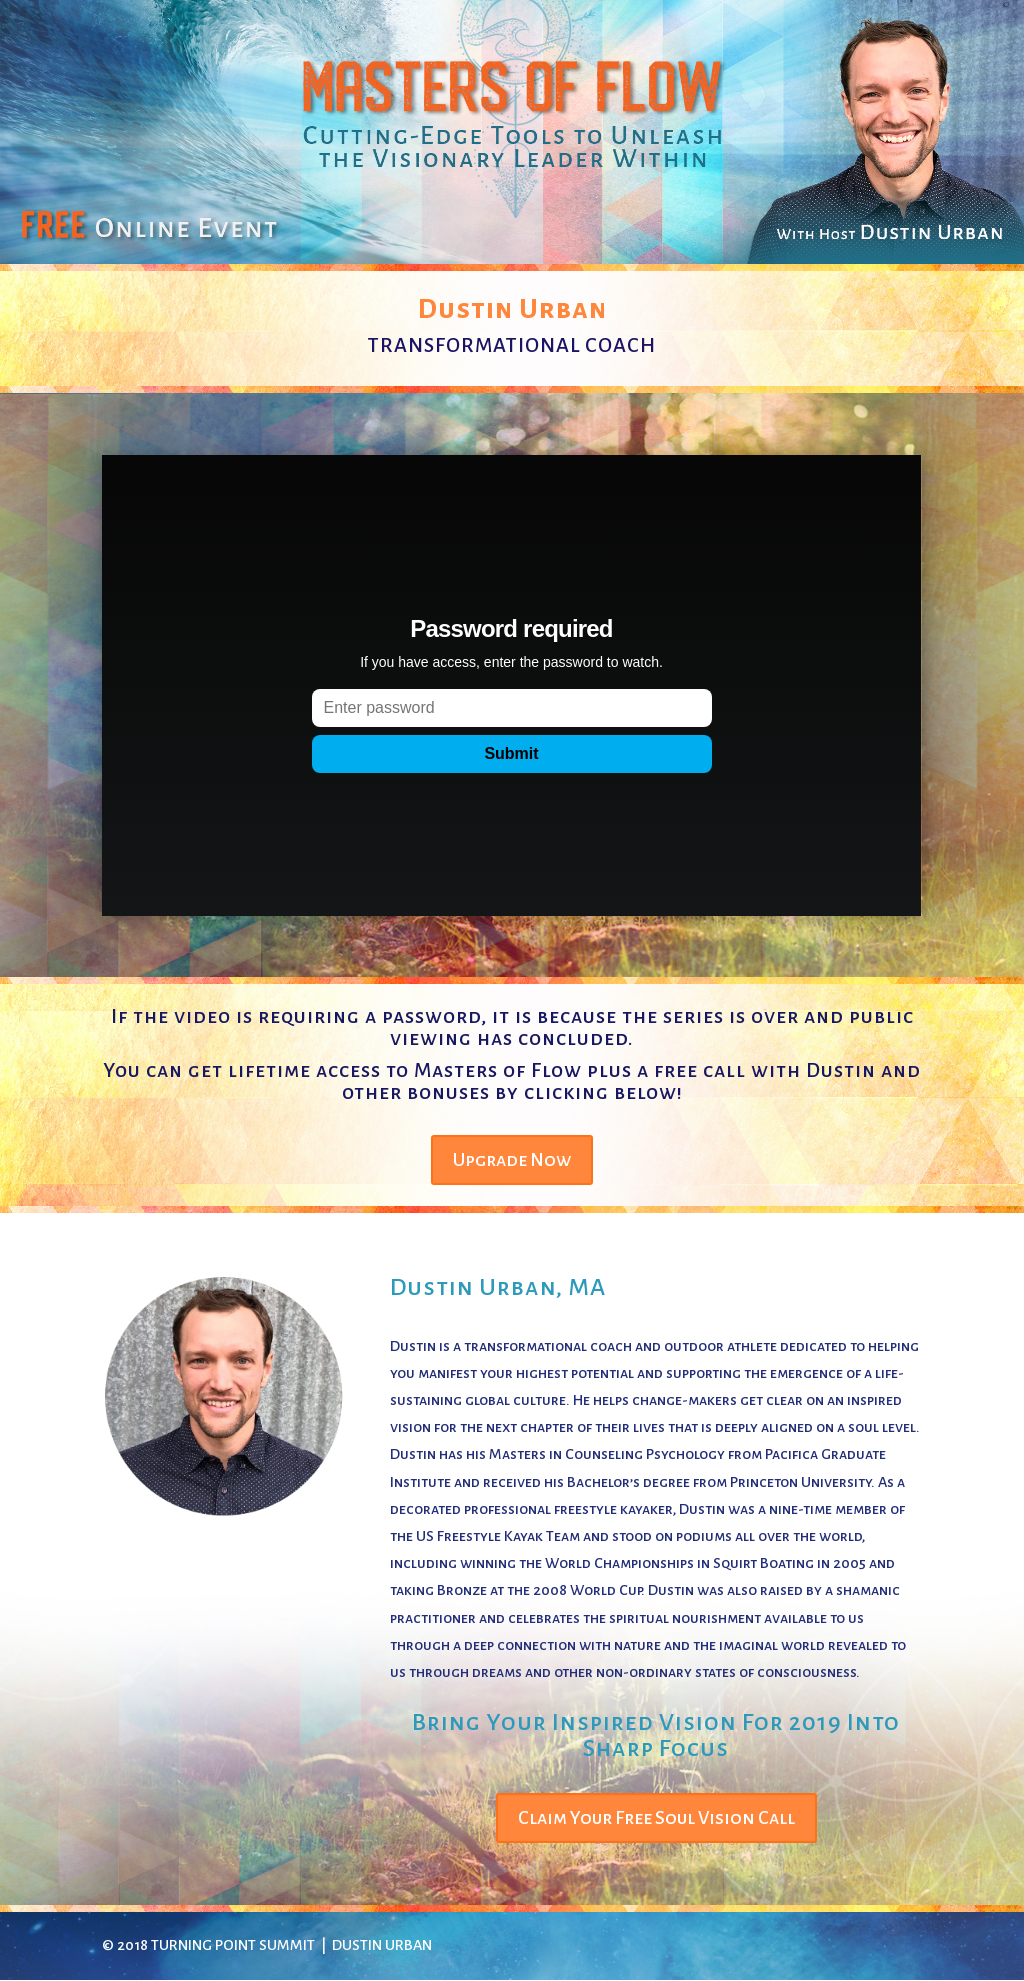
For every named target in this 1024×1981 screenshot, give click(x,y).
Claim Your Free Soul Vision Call (656, 1818)
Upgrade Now (512, 1160)
